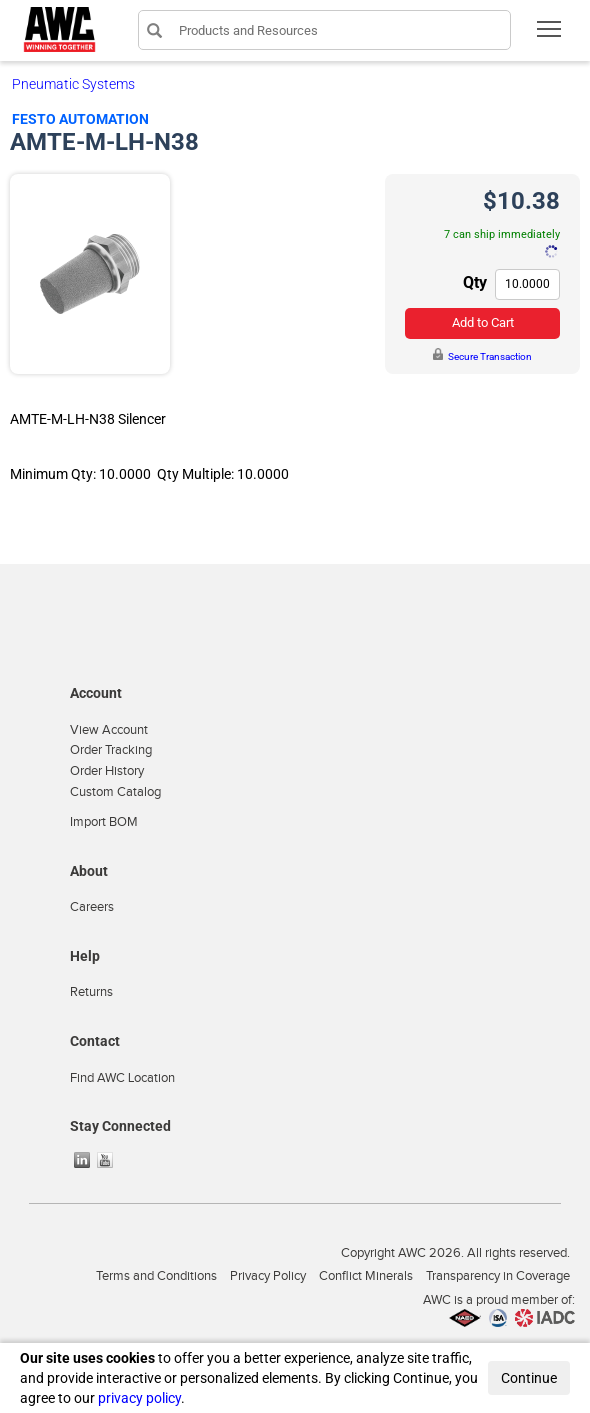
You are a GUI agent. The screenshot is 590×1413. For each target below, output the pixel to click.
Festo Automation (80, 119)
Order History (107, 771)
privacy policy (139, 1398)
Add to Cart (483, 322)
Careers (92, 907)
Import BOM (104, 822)
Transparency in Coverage (498, 1276)
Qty (475, 282)
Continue (529, 1378)
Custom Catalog (115, 792)
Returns (91, 992)
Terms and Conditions (156, 1276)
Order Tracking (111, 750)
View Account (109, 730)
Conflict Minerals (366, 1276)
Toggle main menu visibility (550, 35)
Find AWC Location (122, 1078)
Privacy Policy (268, 1276)
